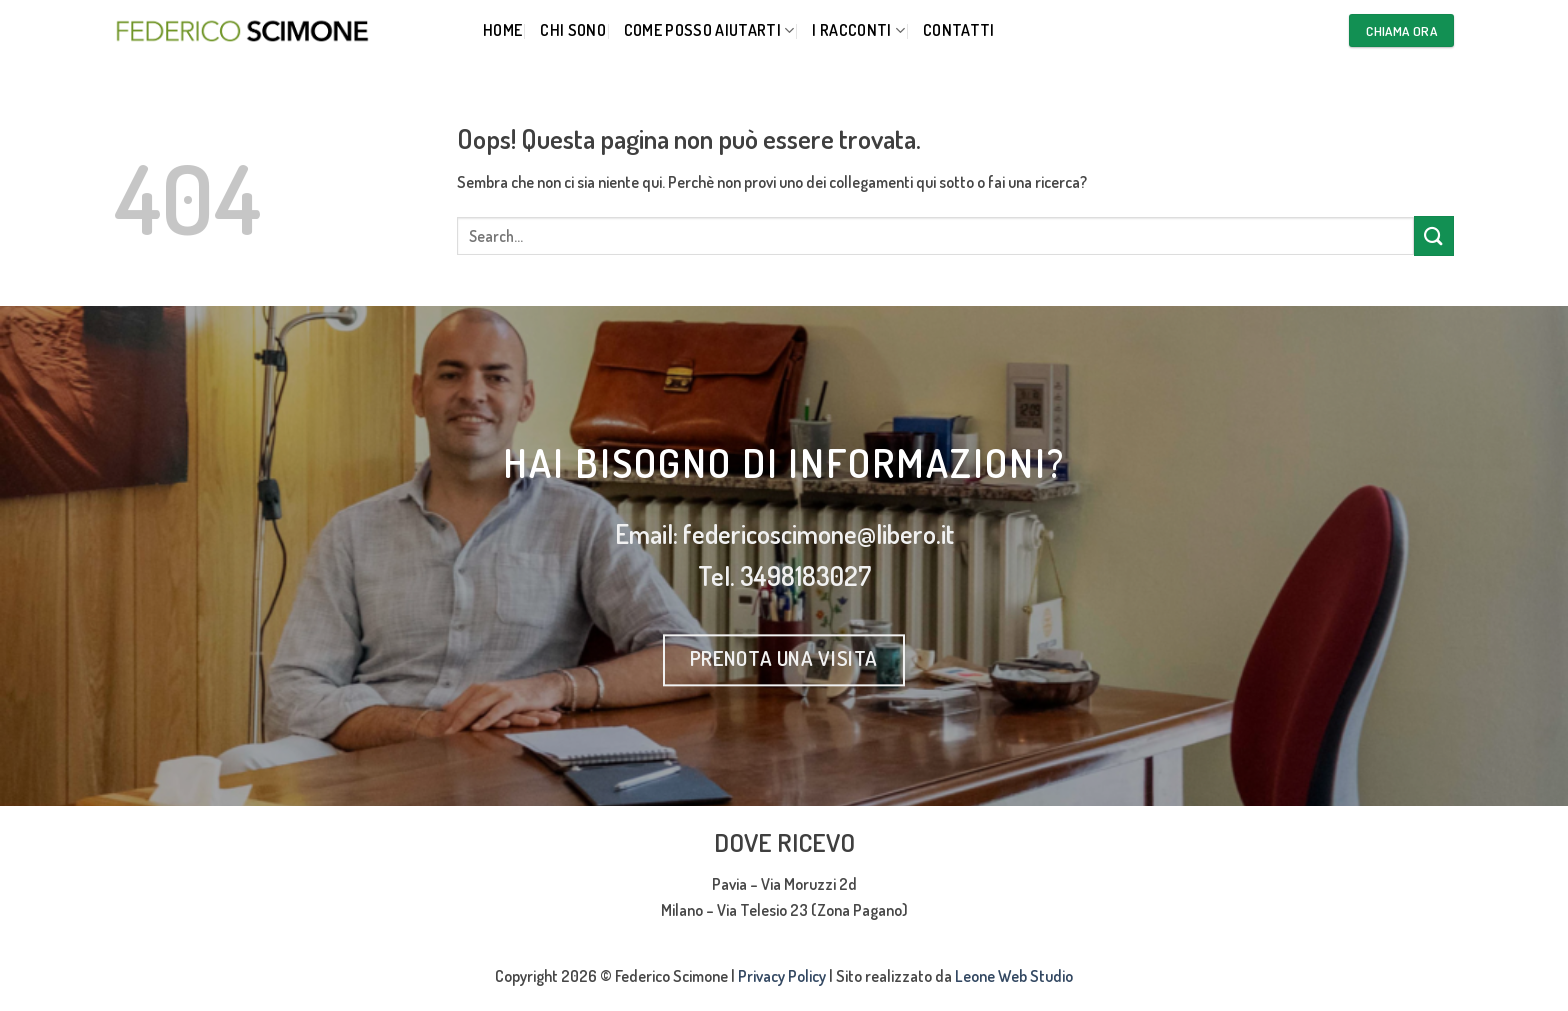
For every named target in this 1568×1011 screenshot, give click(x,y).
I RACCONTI (858, 30)
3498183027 (805, 576)
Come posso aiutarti (709, 30)
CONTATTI (959, 30)
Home (502, 30)
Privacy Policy (782, 976)
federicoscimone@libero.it (818, 533)
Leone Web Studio (1014, 976)
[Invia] (1434, 235)
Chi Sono (573, 30)
